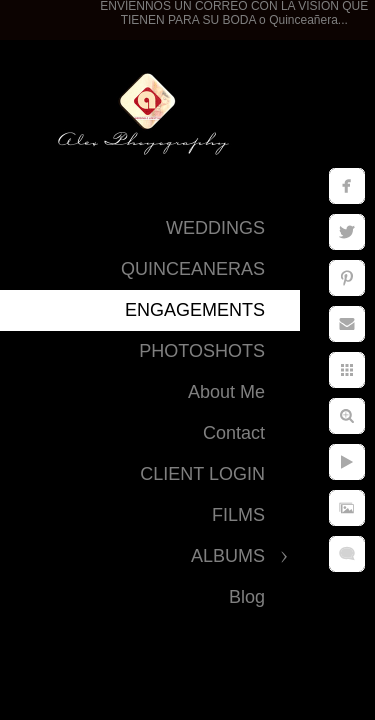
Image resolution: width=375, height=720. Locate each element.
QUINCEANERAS (193, 269)
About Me (226, 392)
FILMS (238, 515)
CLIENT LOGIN (202, 474)
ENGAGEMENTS (195, 310)
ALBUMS (228, 556)
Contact (234, 433)
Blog (247, 597)
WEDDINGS (215, 228)
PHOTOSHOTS (202, 351)
